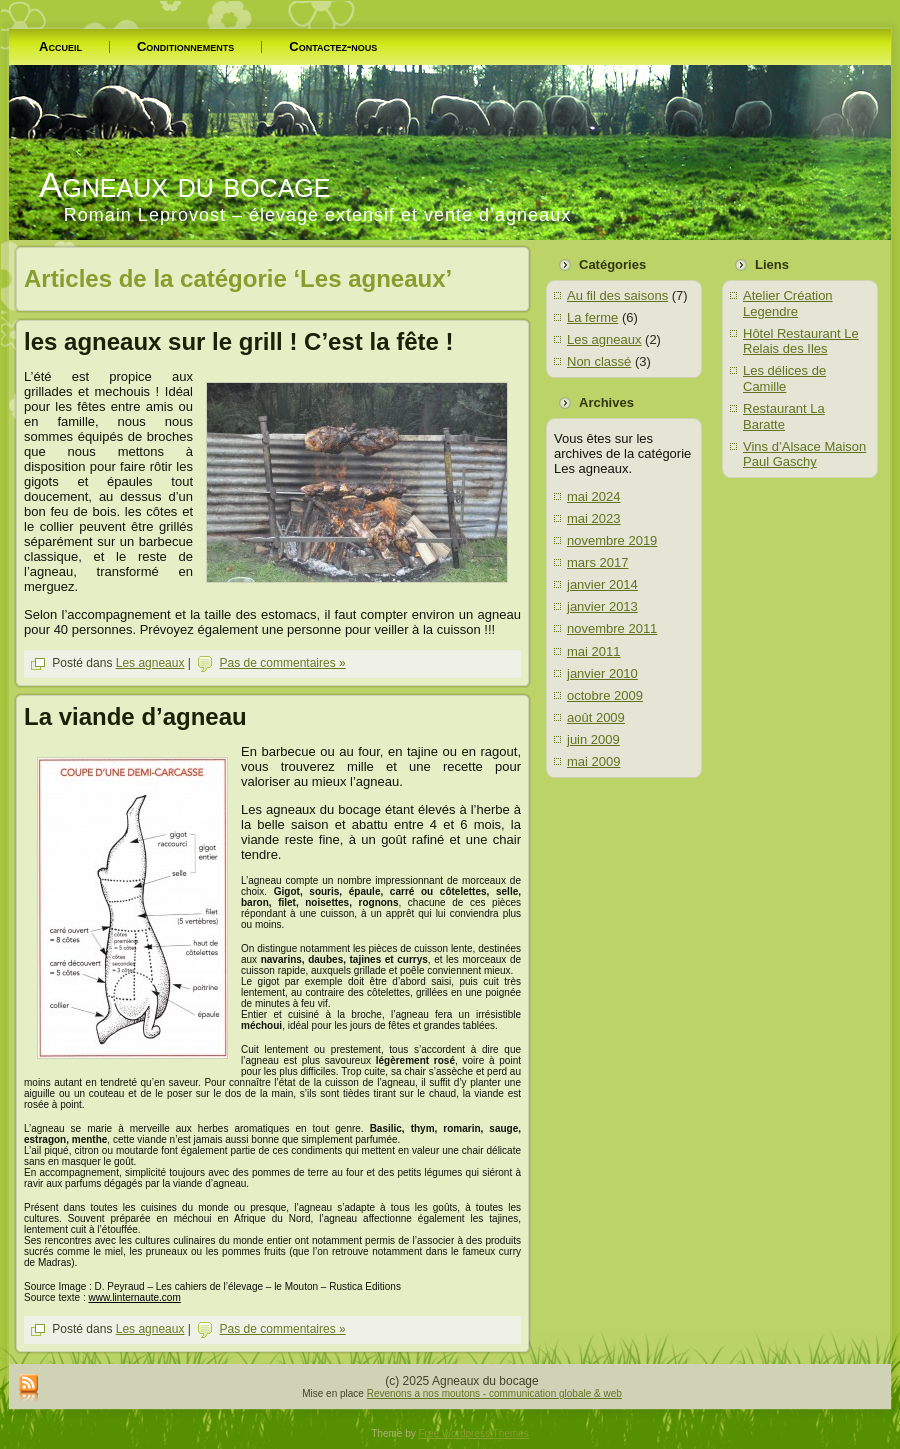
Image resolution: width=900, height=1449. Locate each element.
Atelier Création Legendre (788, 303)
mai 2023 (593, 518)
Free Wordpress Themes (474, 1433)
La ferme (592, 317)
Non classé (599, 361)
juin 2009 (593, 739)
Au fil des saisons (617, 295)
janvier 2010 (602, 673)
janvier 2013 (602, 606)
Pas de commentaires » (283, 663)
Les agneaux (150, 663)
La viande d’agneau (135, 716)
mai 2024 (593, 496)
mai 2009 (593, 761)
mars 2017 (597, 562)
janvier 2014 (602, 584)
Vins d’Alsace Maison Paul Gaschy (804, 454)
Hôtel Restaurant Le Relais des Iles (801, 341)
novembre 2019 (612, 540)
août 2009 (596, 717)
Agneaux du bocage (184, 184)
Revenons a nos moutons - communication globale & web (494, 1393)
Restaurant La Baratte (784, 416)
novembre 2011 (612, 628)
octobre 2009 (605, 695)
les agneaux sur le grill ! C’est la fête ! (238, 341)
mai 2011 (593, 651)
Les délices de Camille (784, 378)
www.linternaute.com (134, 1297)
